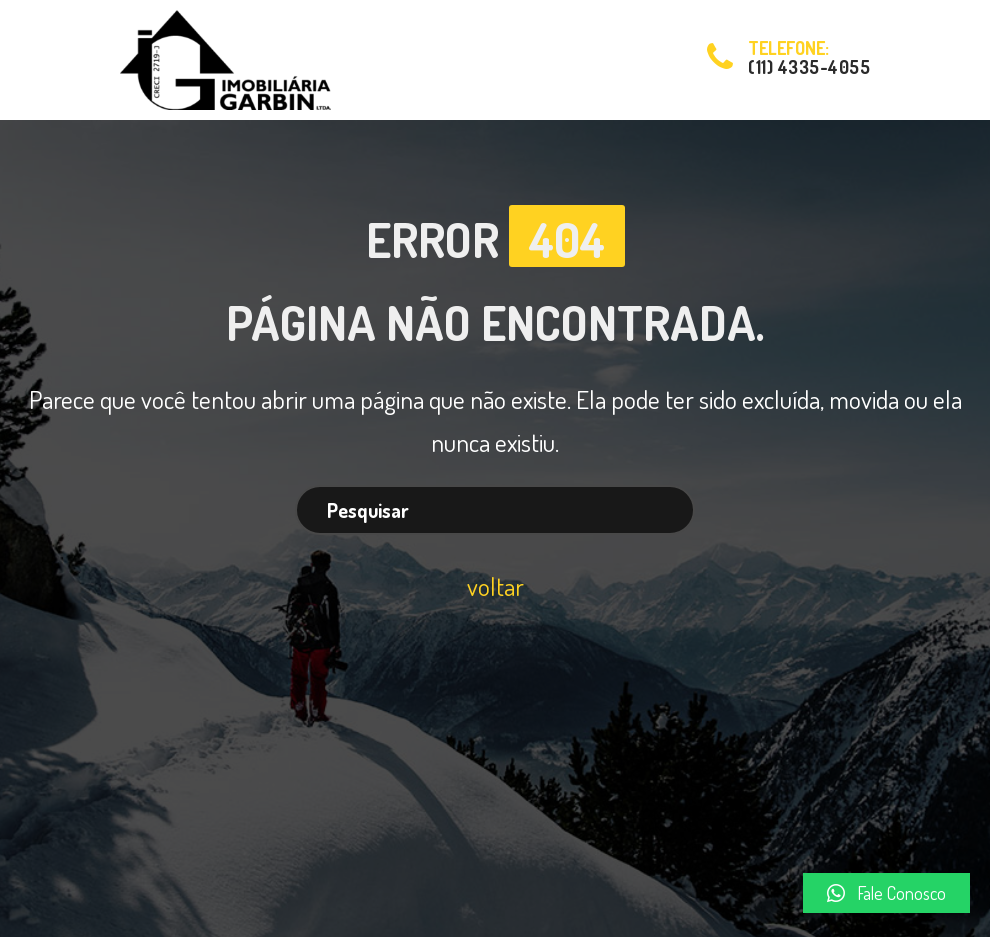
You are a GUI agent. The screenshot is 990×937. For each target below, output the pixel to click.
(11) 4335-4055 (809, 67)
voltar (495, 586)
